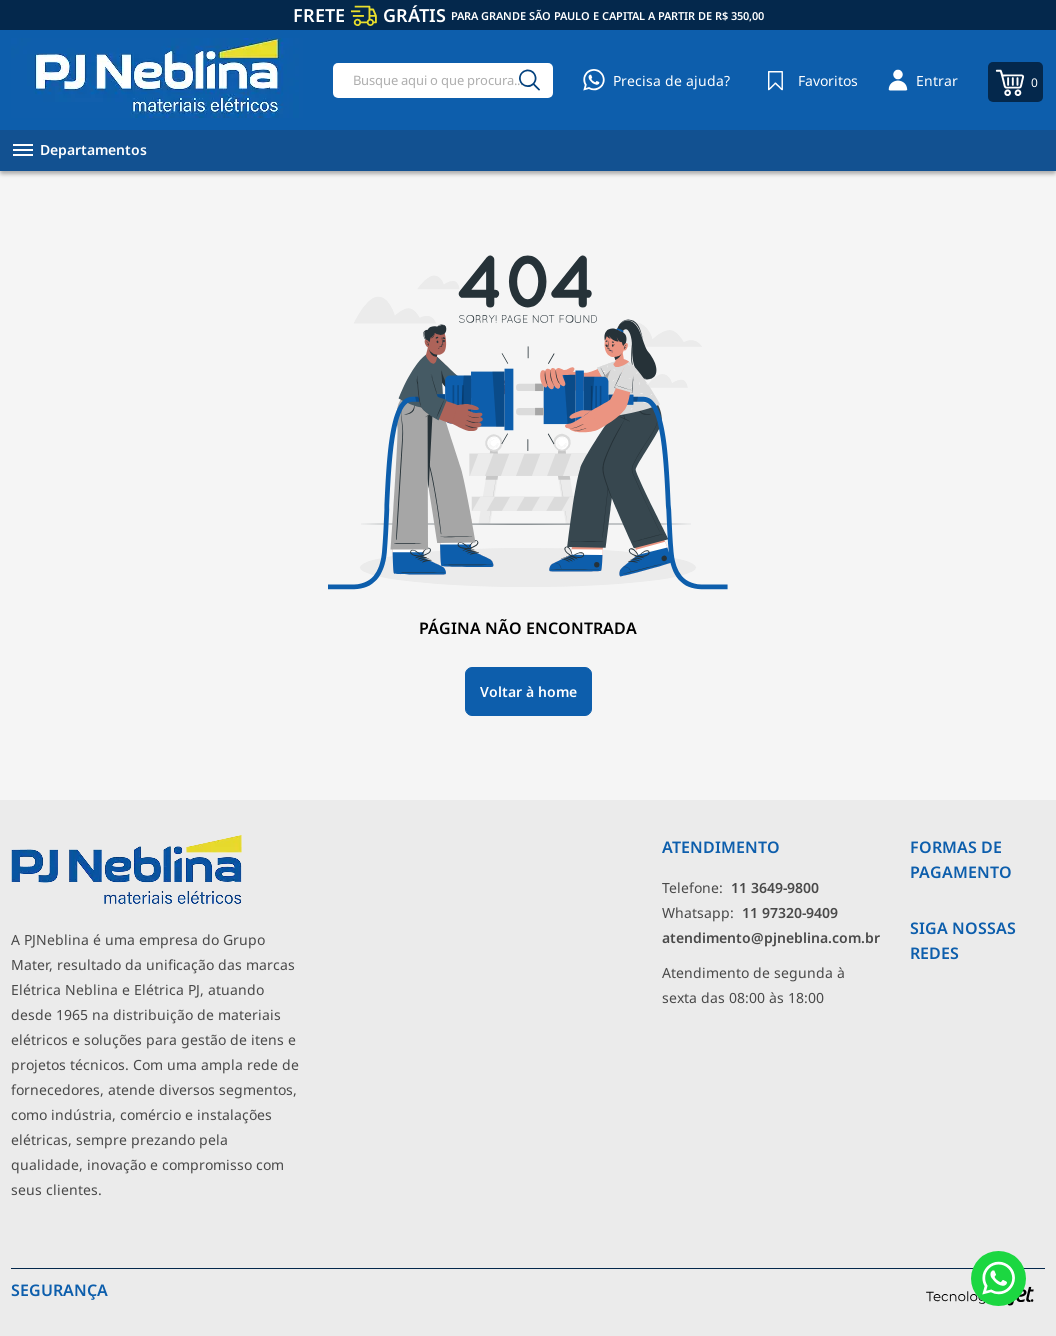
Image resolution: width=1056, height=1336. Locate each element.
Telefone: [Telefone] (740, 887)
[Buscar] (529, 80)
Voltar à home (528, 691)
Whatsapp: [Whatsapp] (750, 912)
